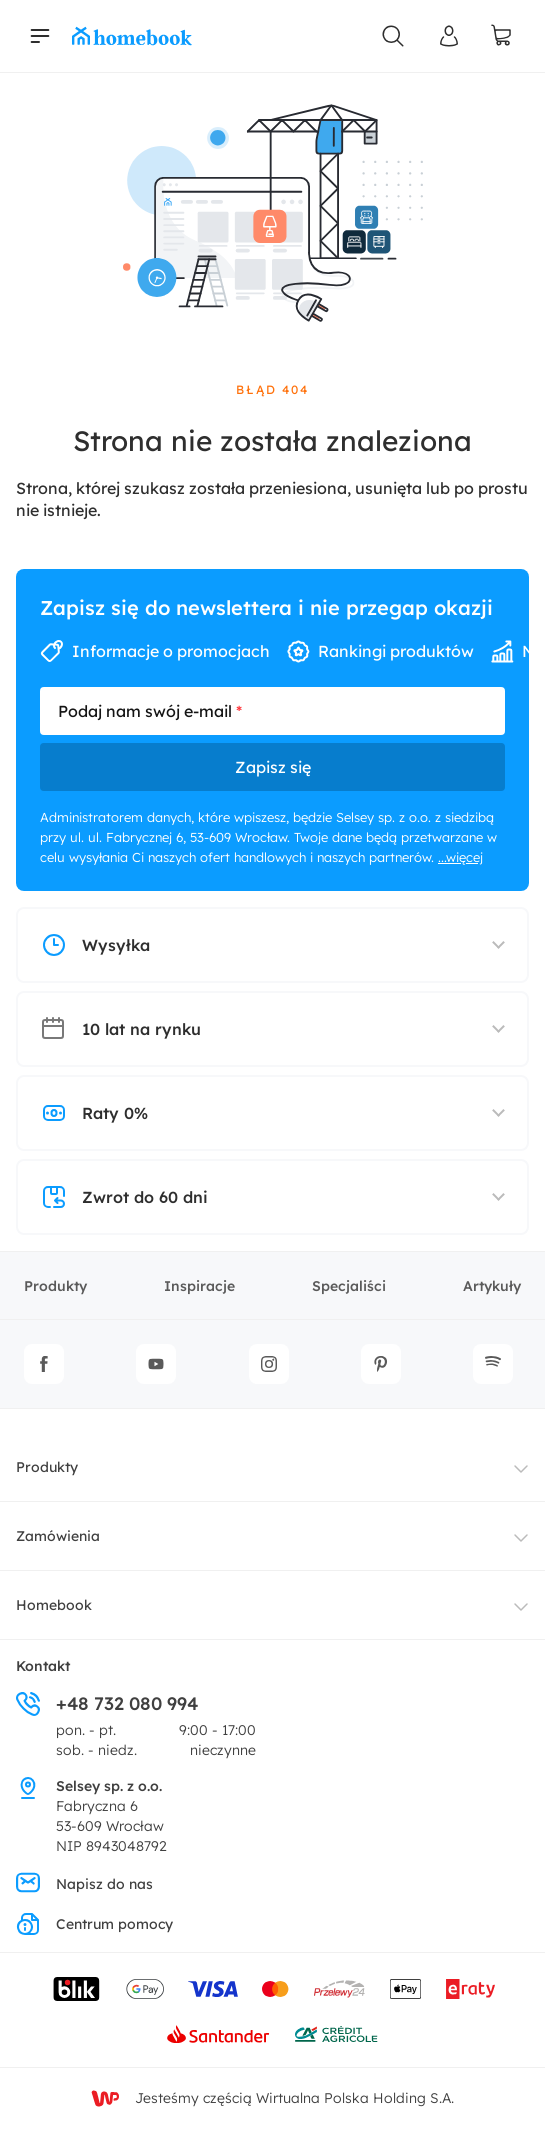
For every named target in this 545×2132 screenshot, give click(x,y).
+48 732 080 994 (107, 1704)
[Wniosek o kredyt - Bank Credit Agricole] (336, 2034)
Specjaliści (349, 1286)
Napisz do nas (84, 1884)
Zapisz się (273, 767)
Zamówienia (58, 1536)
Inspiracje (199, 1286)
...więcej (460, 857)
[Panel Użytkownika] (449, 36)
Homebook (54, 1605)
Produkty (55, 1286)
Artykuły (492, 1286)
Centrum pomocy (94, 1924)
